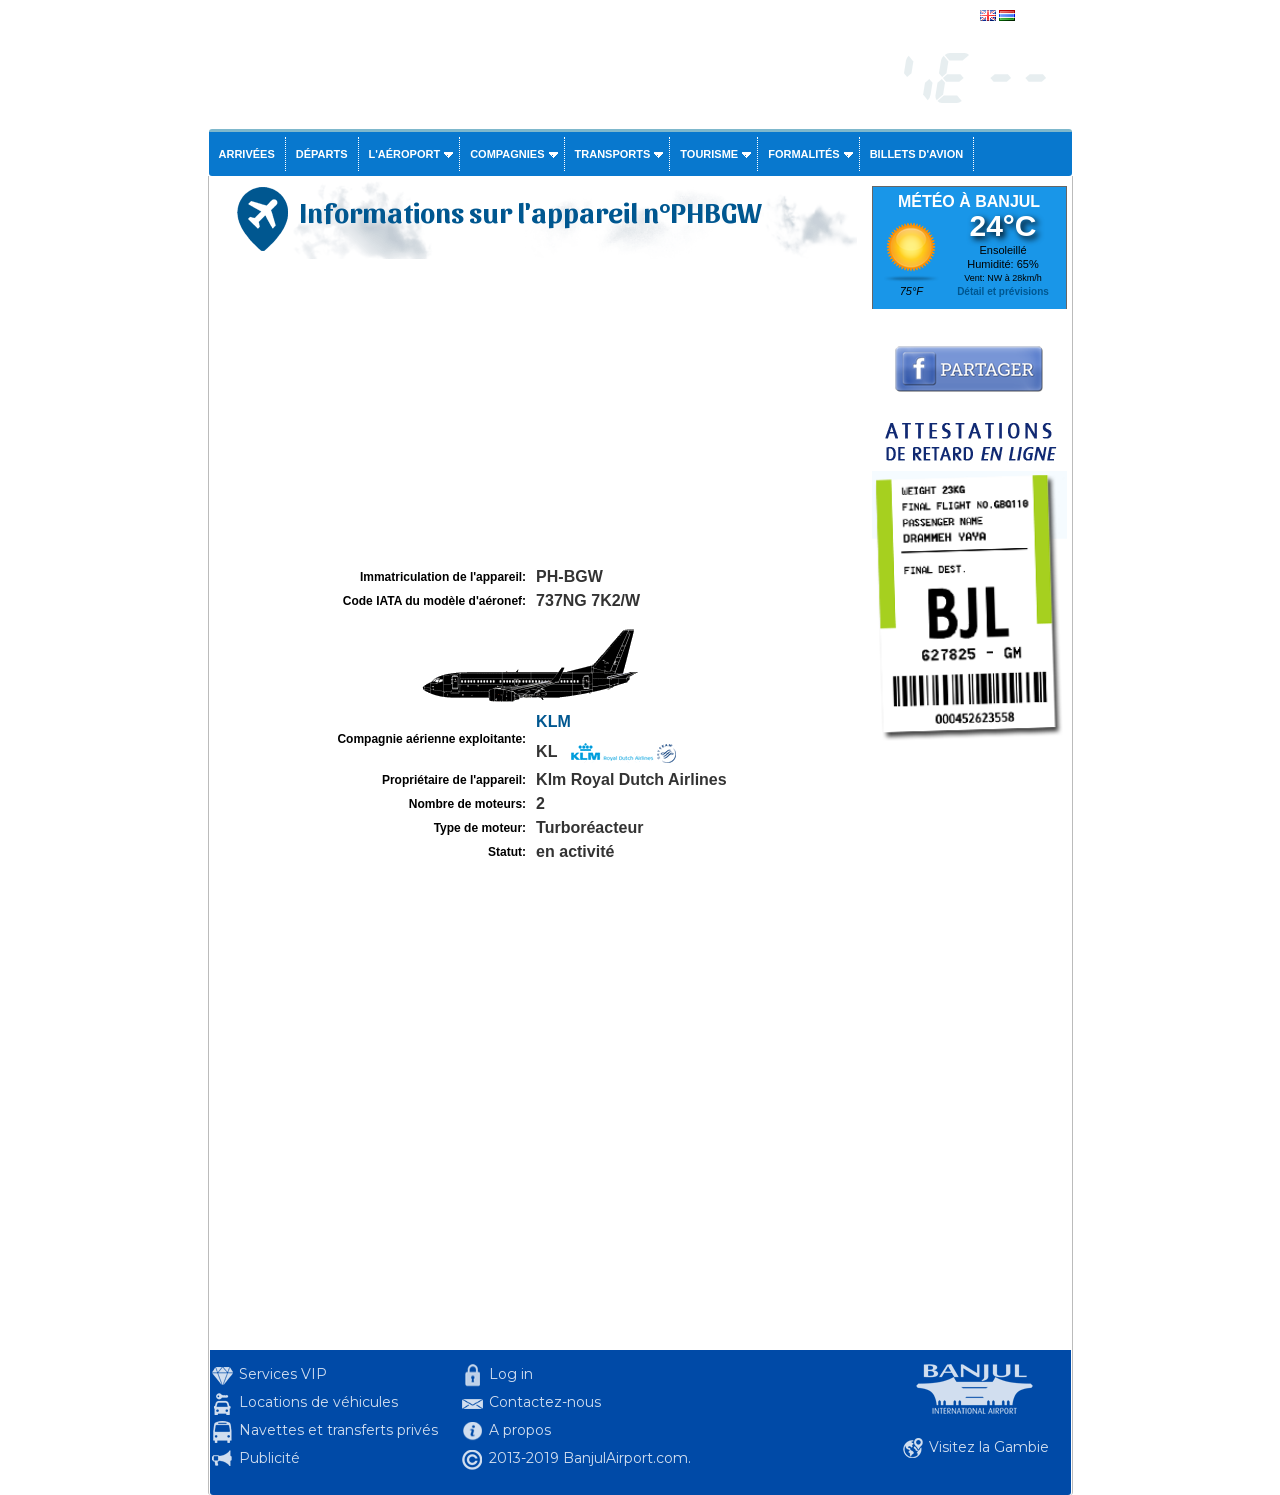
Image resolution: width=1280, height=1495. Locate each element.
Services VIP (283, 1374)
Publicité (269, 1458)
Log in (511, 1374)
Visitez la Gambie (989, 1447)
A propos (520, 1430)
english (1037, 17)
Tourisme (709, 154)
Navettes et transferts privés (338, 1430)
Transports (613, 154)
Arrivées (247, 154)
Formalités (804, 154)
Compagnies (507, 154)
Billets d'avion (916, 154)
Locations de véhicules (318, 1402)
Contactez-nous (545, 1402)
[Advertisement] (538, 414)
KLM (553, 721)
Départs (322, 154)
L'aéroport (405, 154)
